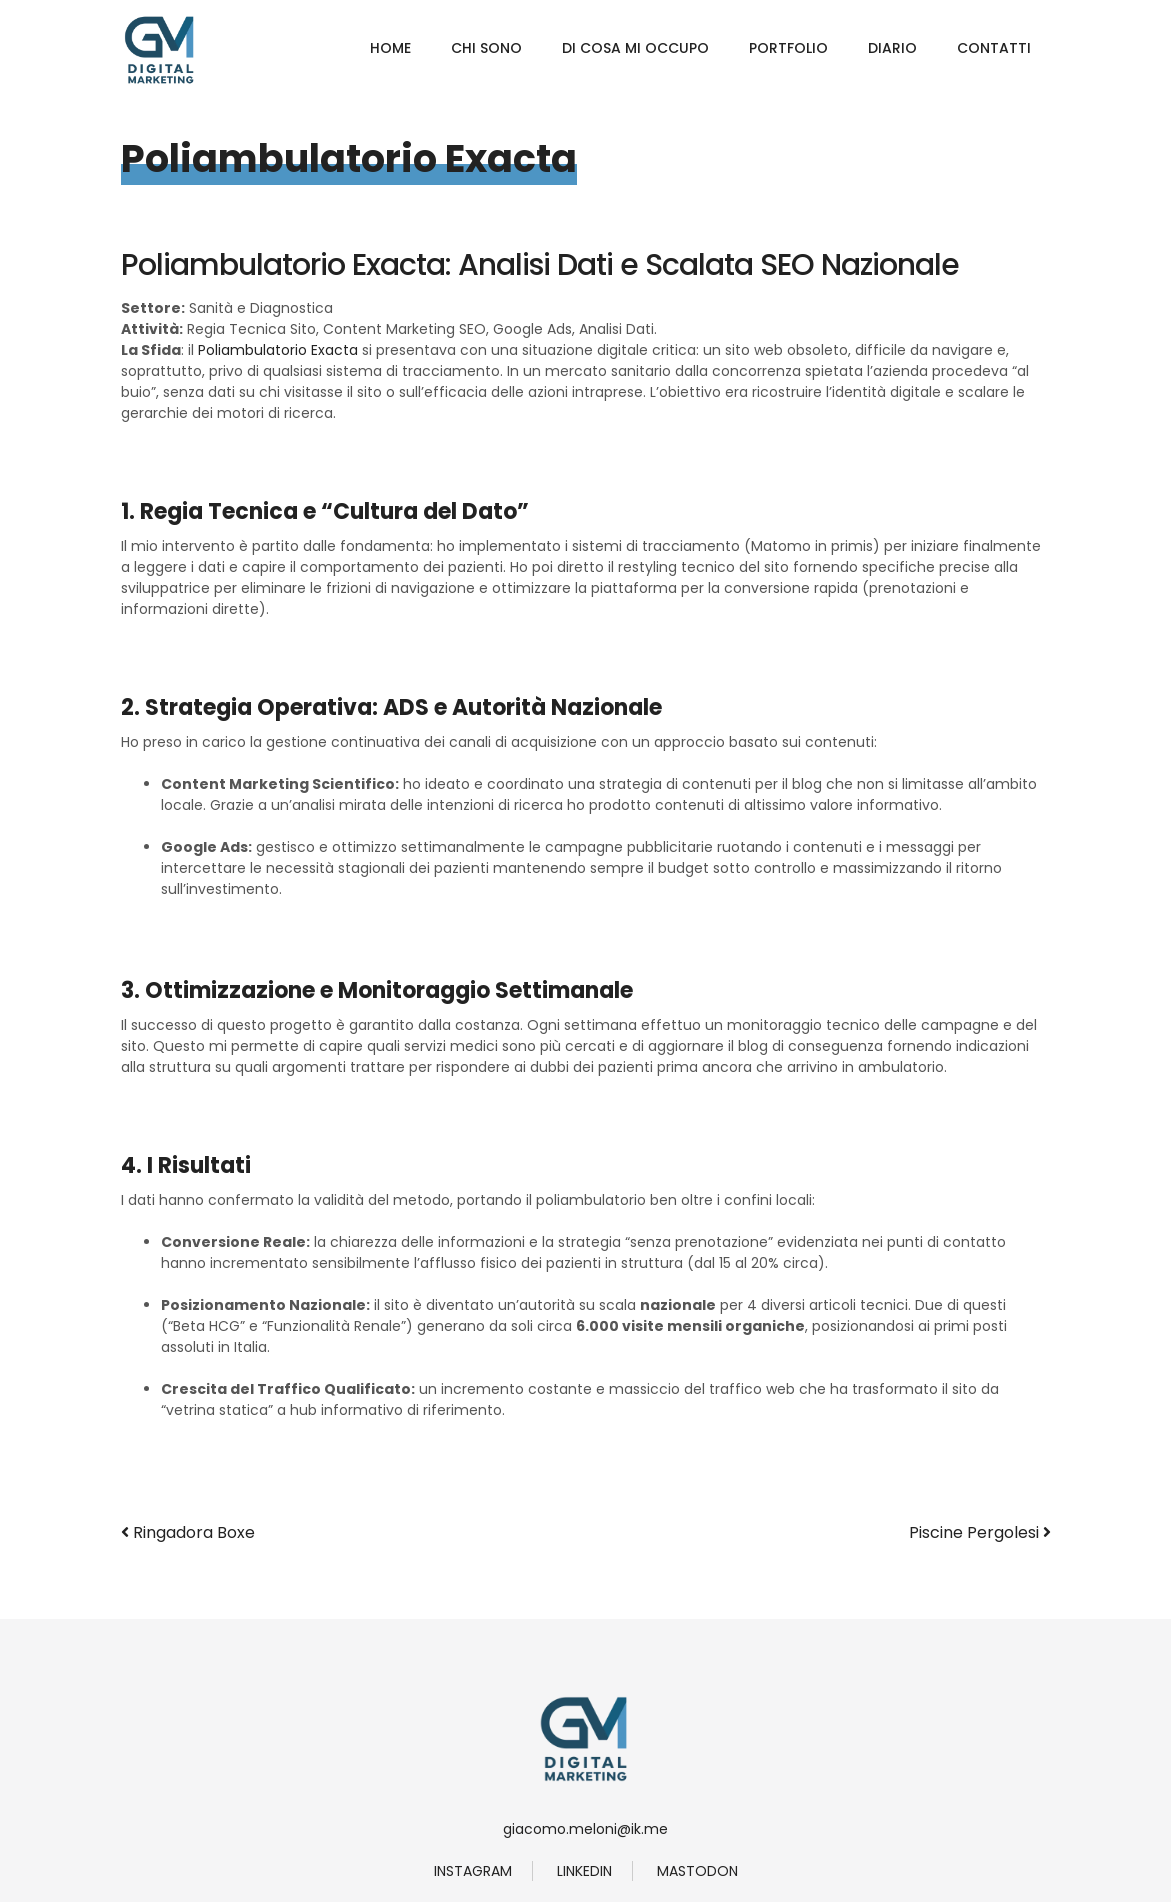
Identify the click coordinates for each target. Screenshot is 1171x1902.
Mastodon (697, 1871)
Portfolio (788, 48)
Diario (892, 48)
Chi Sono (486, 48)
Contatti (994, 48)
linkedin (584, 1871)
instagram (473, 1871)
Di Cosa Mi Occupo (635, 48)
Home (390, 48)
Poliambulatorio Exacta (278, 350)
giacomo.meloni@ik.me (585, 1829)
